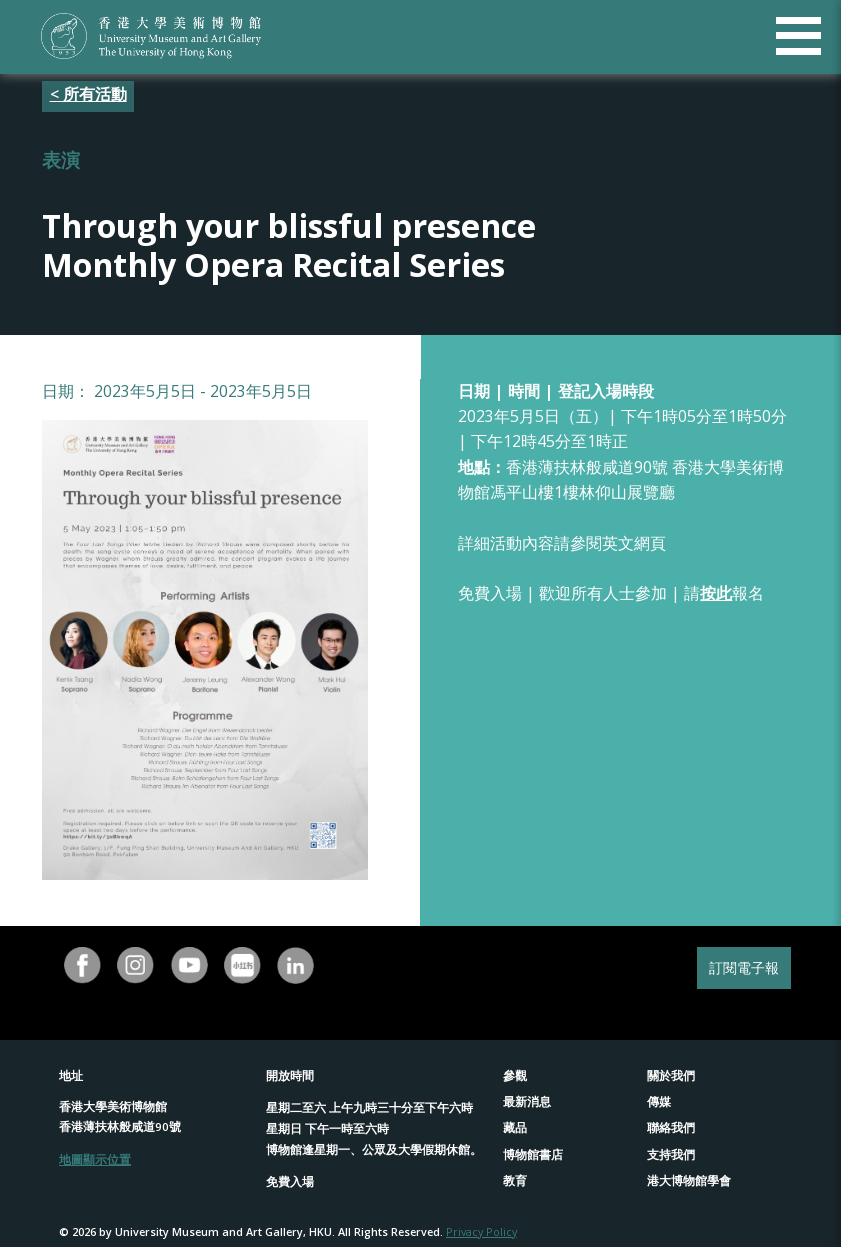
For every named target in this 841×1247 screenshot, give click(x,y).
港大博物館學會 (689, 1180)
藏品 (515, 1127)
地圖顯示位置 (95, 1159)
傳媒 (659, 1101)
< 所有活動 (88, 94)
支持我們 (671, 1154)
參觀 (515, 1075)
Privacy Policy (481, 1231)
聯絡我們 (671, 1127)
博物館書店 (533, 1154)
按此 (716, 593)
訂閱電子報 (744, 967)
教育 (515, 1180)
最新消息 (527, 1101)
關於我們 (671, 1075)
